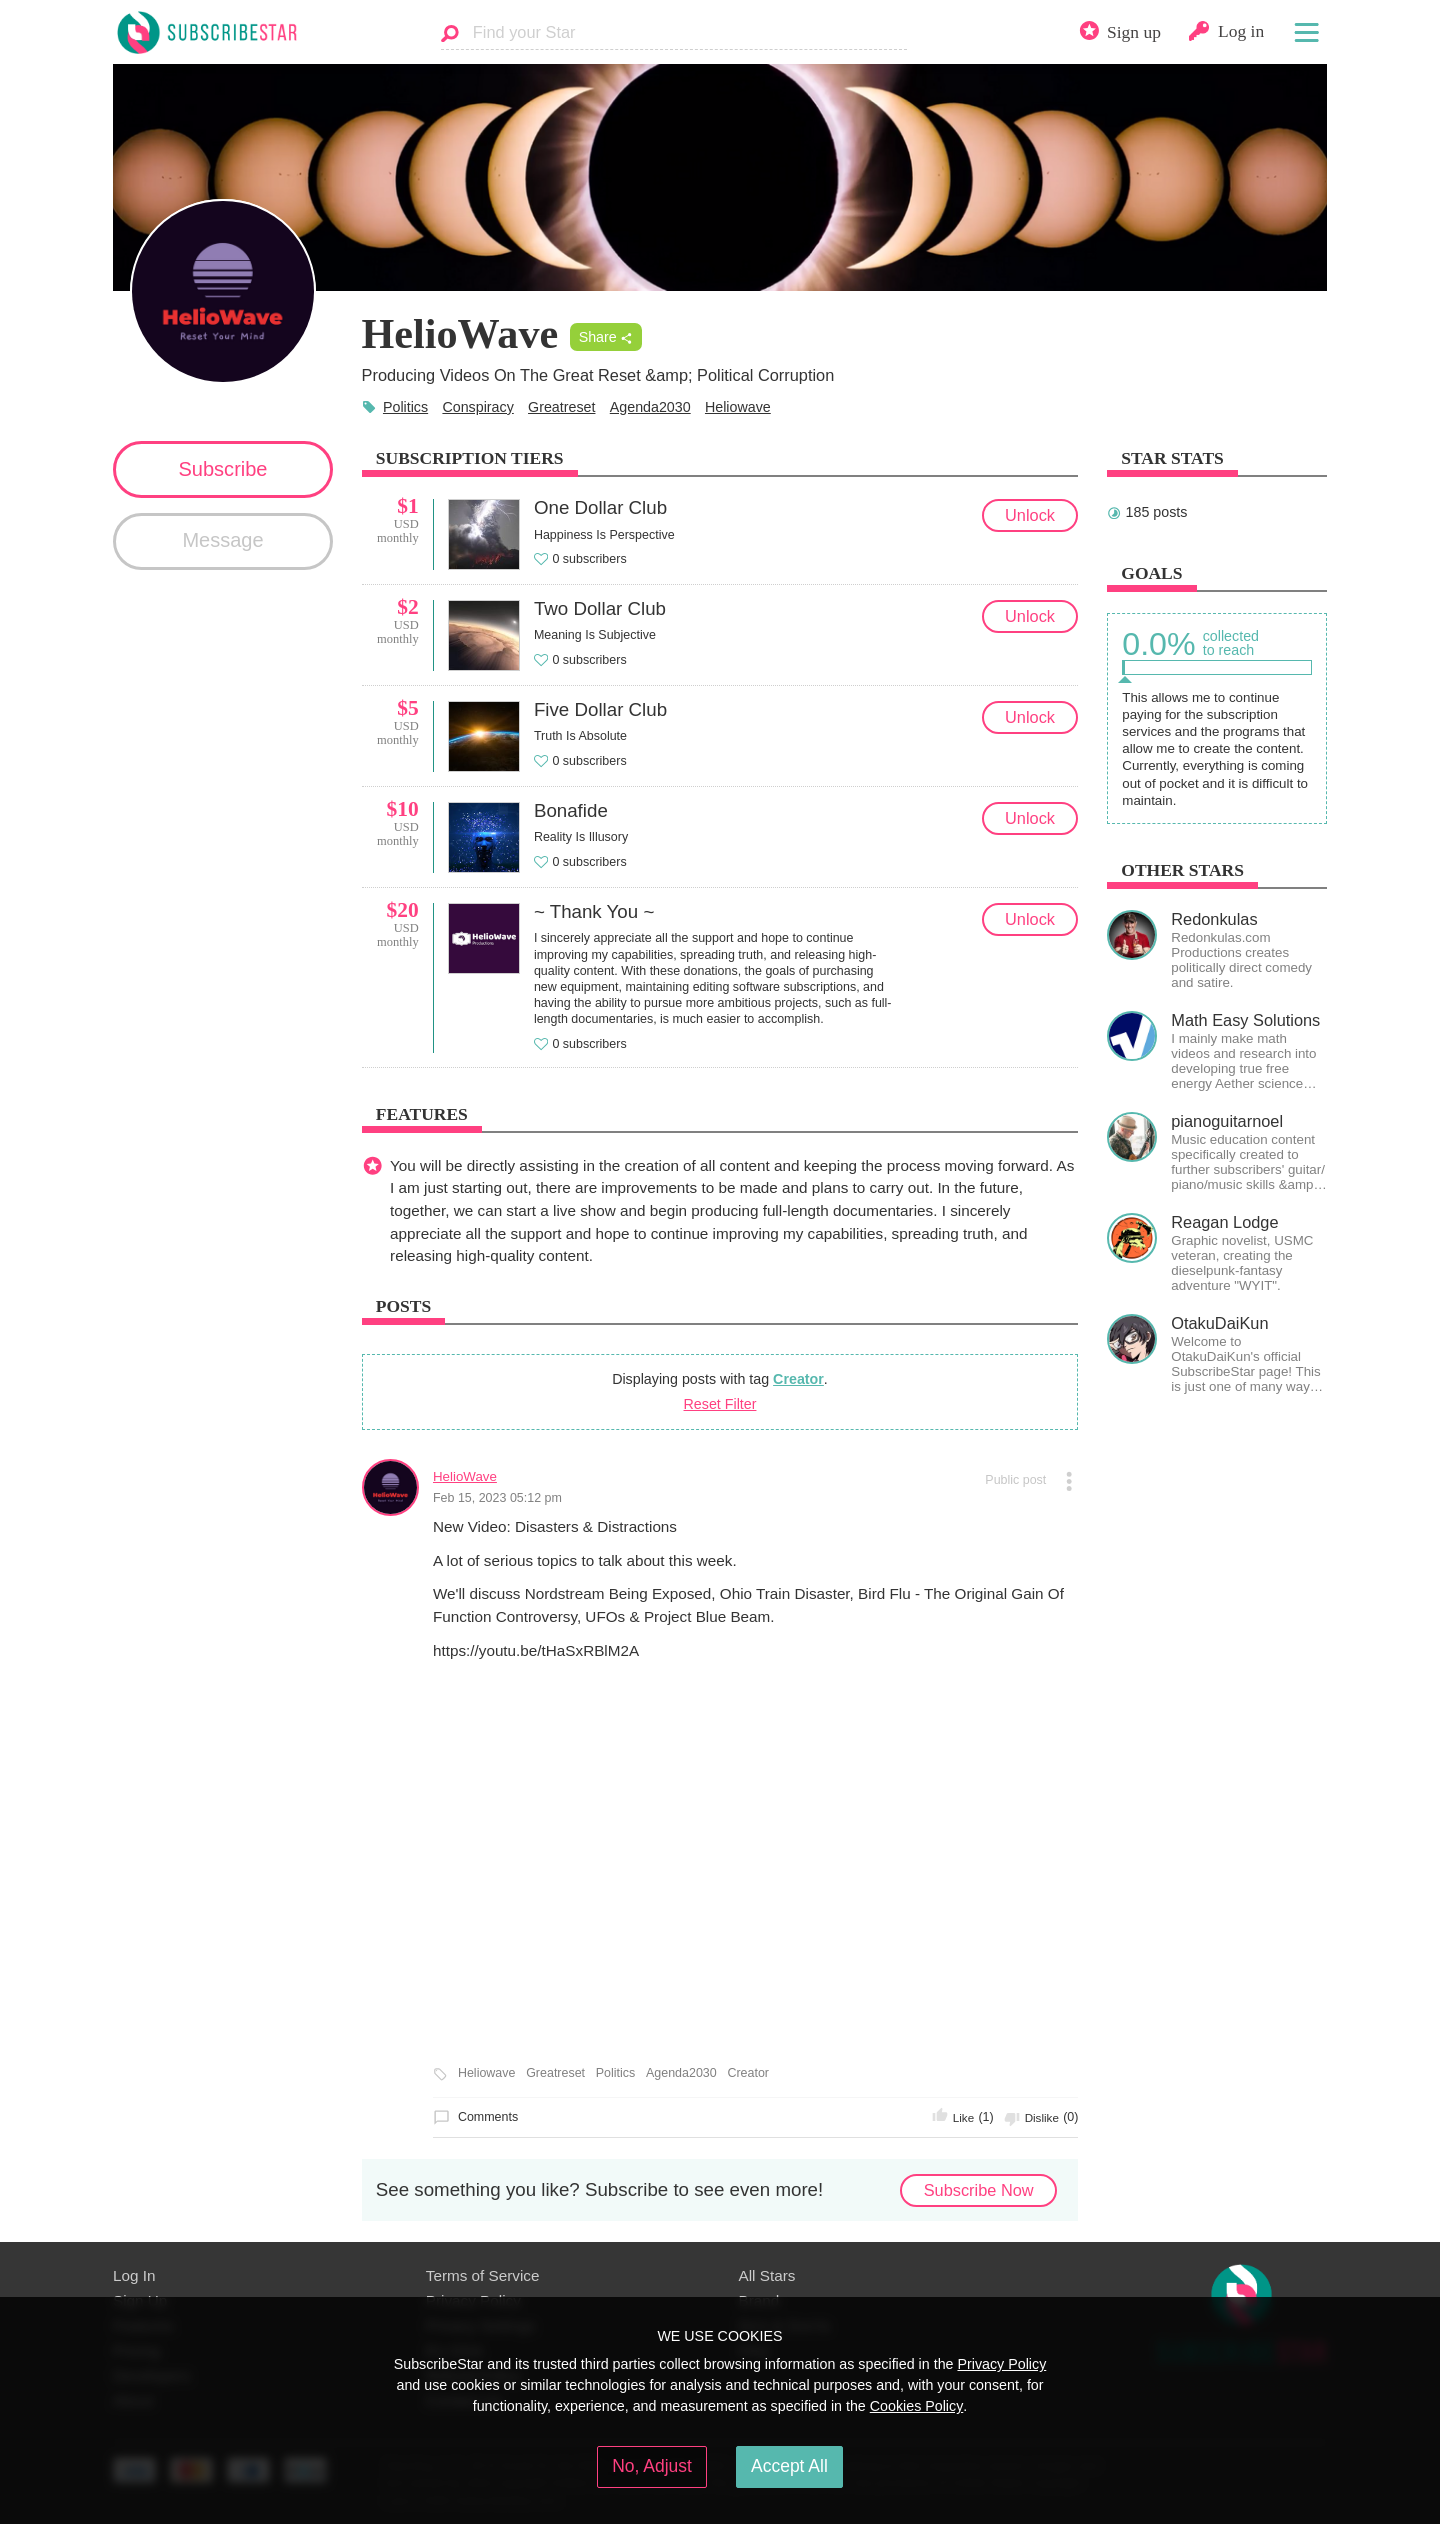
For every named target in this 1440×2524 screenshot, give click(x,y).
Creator (798, 1379)
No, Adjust (652, 2466)
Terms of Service (483, 2275)
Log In (134, 2275)
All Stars (767, 2275)
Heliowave (738, 407)
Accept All (789, 2466)
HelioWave (465, 1476)
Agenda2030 (650, 407)
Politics (405, 407)
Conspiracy (477, 407)
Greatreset (561, 407)
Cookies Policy (917, 2406)
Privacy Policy (1001, 2364)
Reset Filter (720, 1404)
